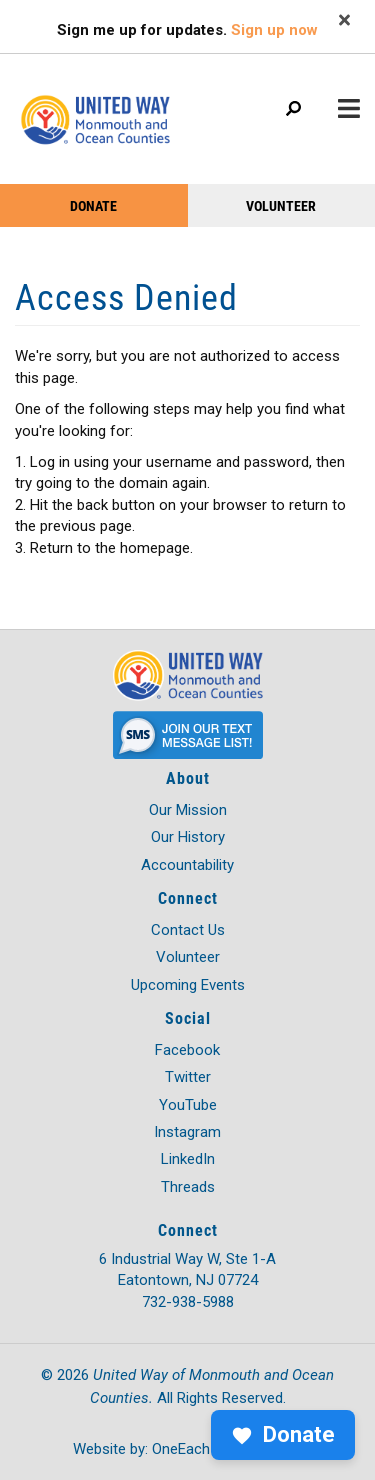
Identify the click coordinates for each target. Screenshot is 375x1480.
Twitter (188, 1077)
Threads (188, 1187)
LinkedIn (188, 1159)
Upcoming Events (188, 985)
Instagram (187, 1132)
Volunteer (188, 957)
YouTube (188, 1105)
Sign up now (274, 30)
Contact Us (188, 930)
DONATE (93, 205)
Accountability (187, 865)
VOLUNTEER (281, 205)
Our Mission (188, 810)
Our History (188, 837)
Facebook (187, 1050)
